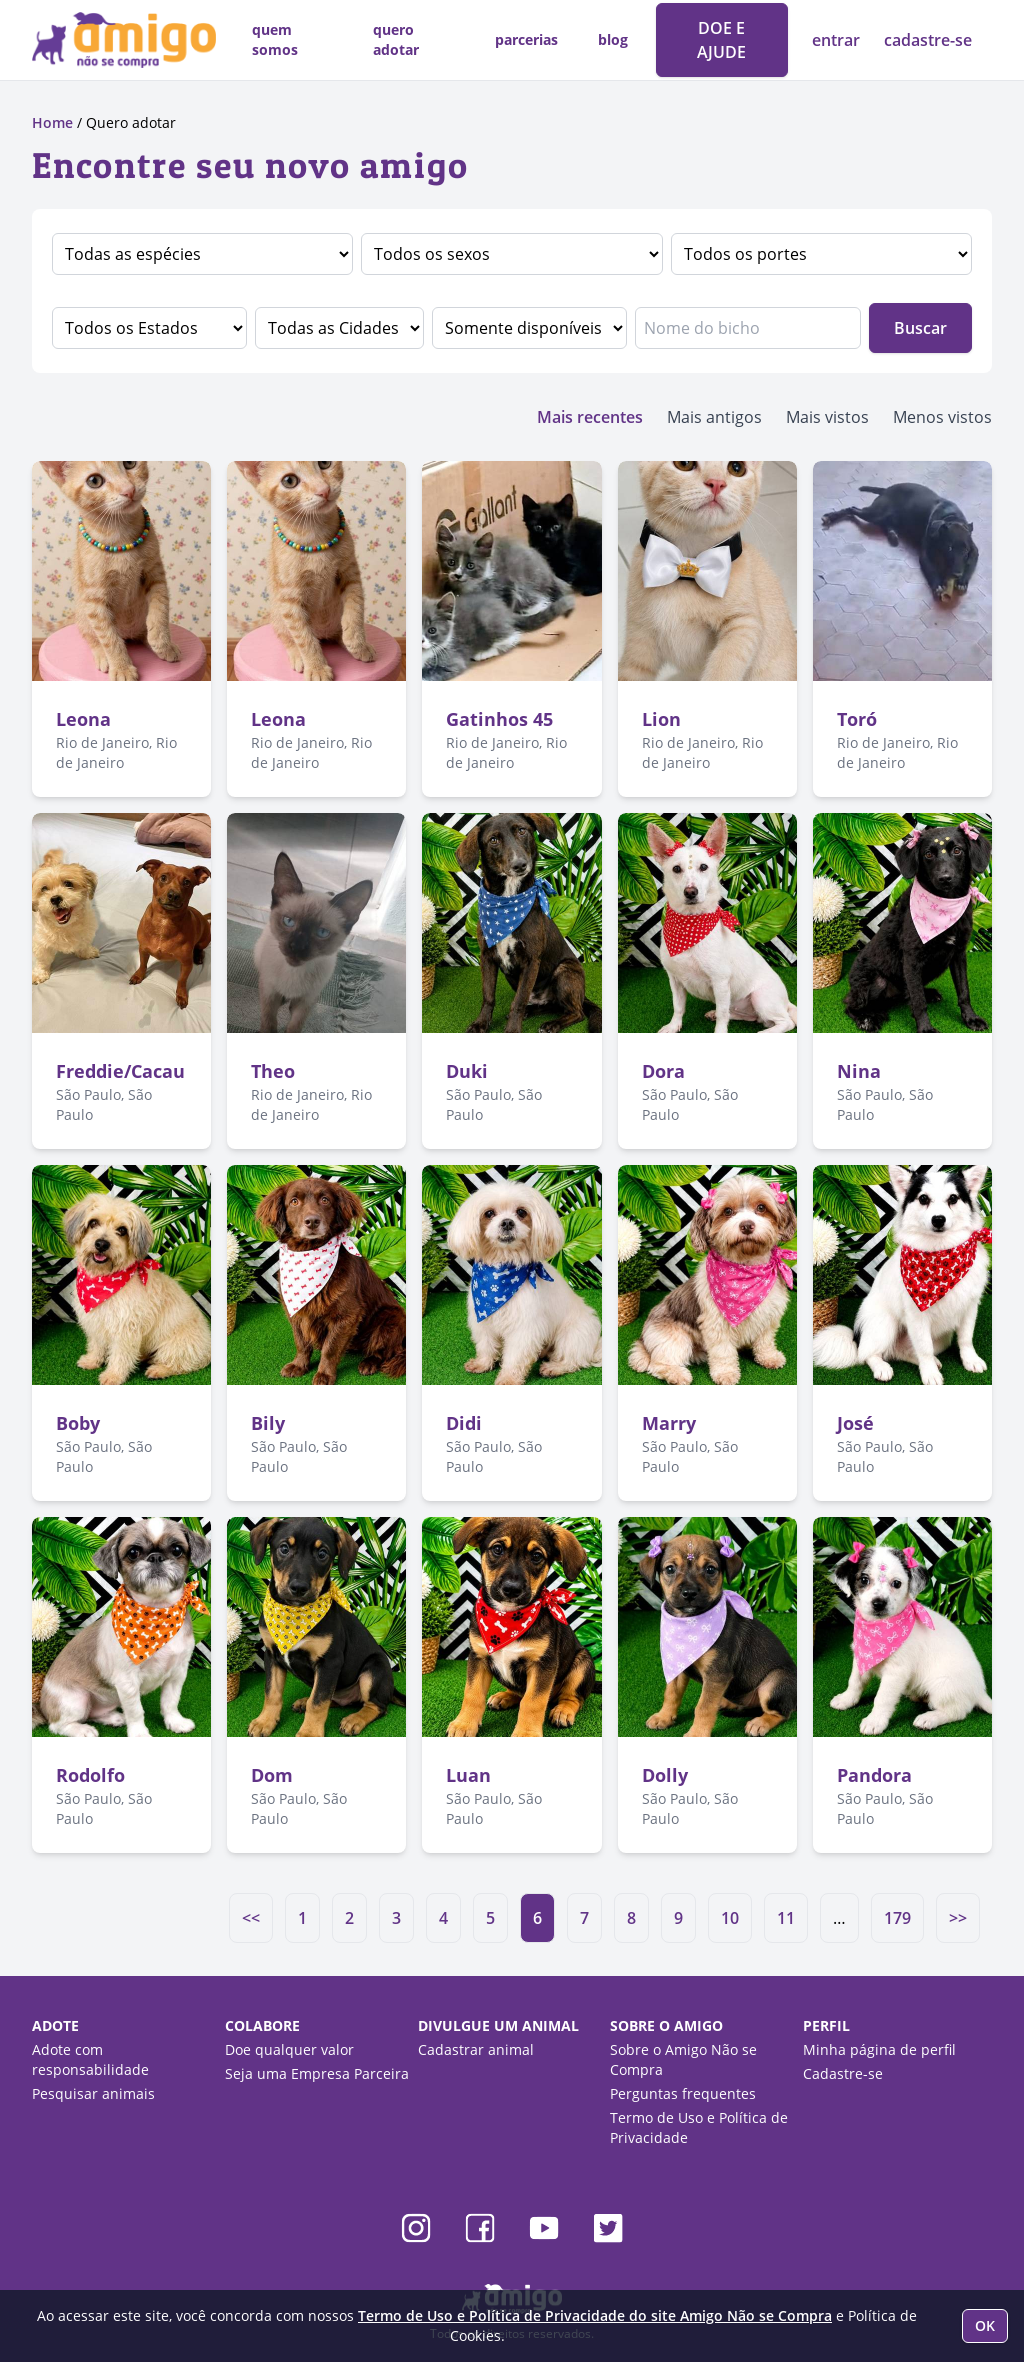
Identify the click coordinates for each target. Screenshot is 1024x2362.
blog (613, 39)
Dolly (665, 1775)
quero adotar (396, 39)
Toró (857, 719)
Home (52, 122)
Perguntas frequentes (683, 2093)
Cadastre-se (843, 2073)
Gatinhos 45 (499, 719)
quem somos (275, 39)
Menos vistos (942, 417)
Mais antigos (714, 417)
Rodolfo (90, 1775)
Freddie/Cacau (120, 1071)
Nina (859, 1071)
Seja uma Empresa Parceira (317, 2073)
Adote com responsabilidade (90, 2059)
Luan (468, 1775)
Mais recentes (590, 417)
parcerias (526, 39)
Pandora (874, 1775)
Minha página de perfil (879, 2049)
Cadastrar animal (476, 2049)
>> (958, 1918)
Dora (663, 1071)
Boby (78, 1423)
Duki (467, 1071)
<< (251, 1918)
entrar (838, 40)
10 (730, 1918)
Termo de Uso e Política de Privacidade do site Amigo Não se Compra (595, 2315)
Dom (272, 1775)
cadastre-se (928, 40)
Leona (83, 719)
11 (786, 1918)
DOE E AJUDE (721, 40)
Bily (268, 1423)
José (855, 1423)
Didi (464, 1423)
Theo (273, 1071)
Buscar (920, 328)
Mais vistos (827, 417)
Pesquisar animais (93, 2093)
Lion (661, 719)
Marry (669, 1423)
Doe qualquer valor (289, 2049)
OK (985, 2325)
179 (897, 1918)
